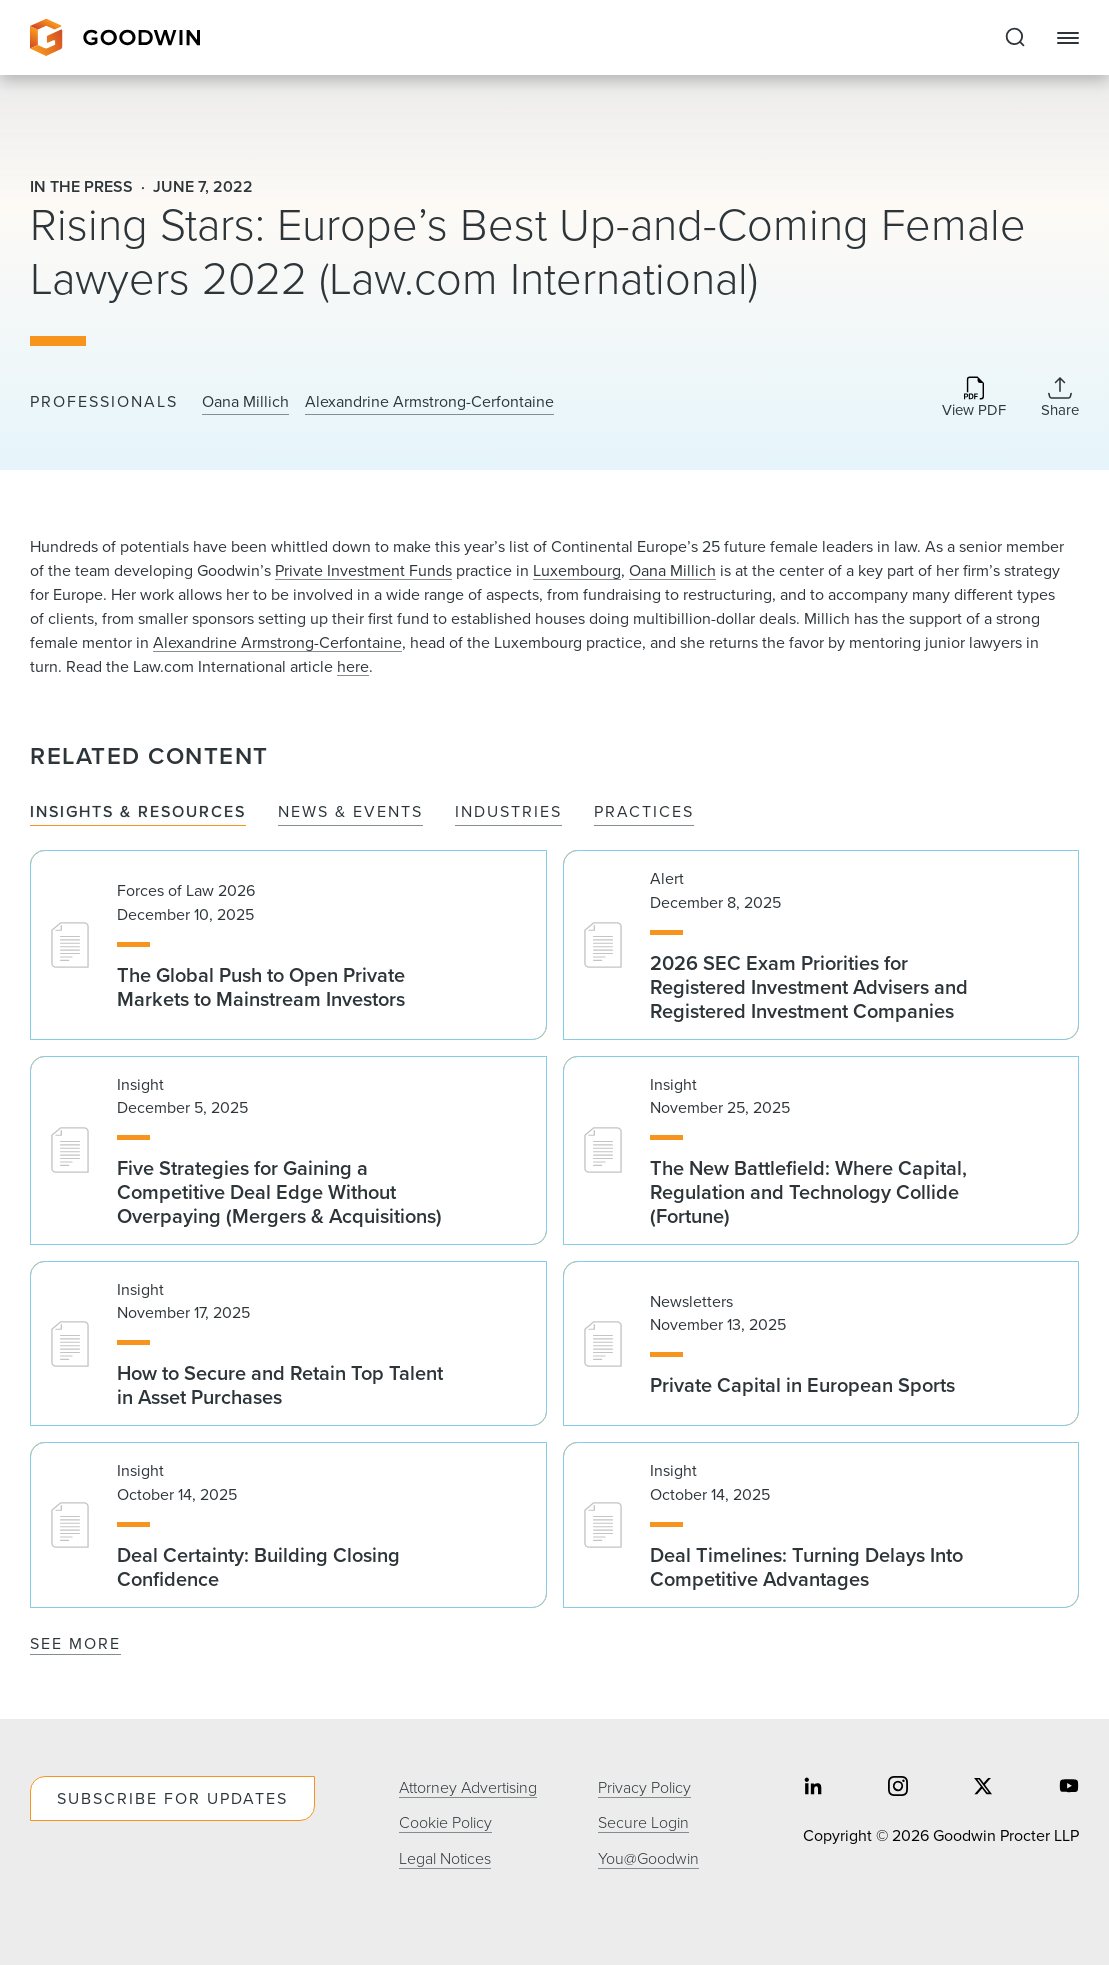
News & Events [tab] (350, 812)
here (353, 666)
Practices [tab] (644, 812)
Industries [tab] (508, 812)
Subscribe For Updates (172, 1798)
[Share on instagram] (898, 1788)
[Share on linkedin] (813, 1788)
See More (75, 1643)
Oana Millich (245, 402)
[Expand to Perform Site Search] (1015, 38)
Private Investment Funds (363, 570)
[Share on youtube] (1069, 1788)
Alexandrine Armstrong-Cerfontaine (429, 402)
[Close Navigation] (1068, 38)
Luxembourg (577, 570)
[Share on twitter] (983, 1788)
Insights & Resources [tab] (138, 812)
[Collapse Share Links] (1060, 397)
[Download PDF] (974, 398)
